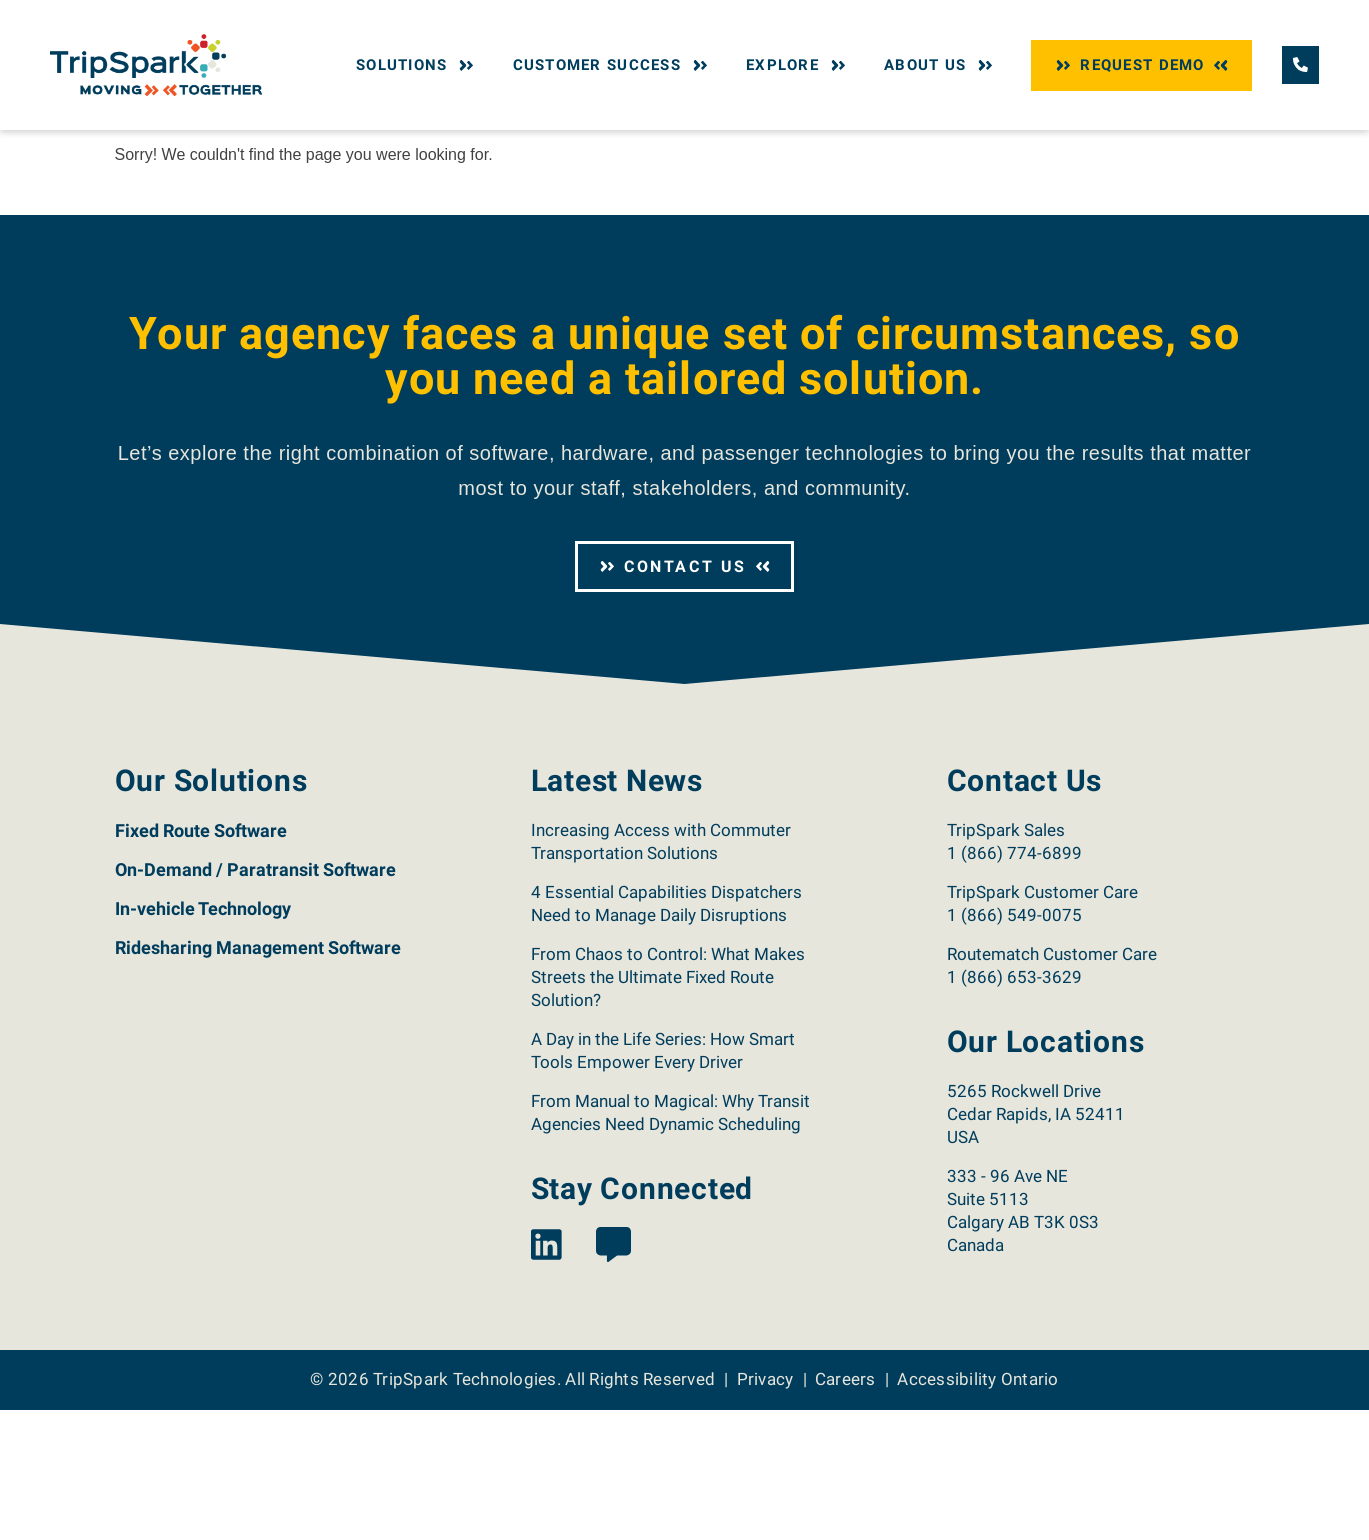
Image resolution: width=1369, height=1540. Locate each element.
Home (132, 148)
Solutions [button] (417, 65)
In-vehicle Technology (203, 1038)
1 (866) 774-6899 (1014, 983)
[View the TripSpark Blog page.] (613, 1376)
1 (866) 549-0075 (1014, 1045)
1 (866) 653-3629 (1014, 1107)
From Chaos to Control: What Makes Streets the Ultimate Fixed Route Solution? (668, 1107)
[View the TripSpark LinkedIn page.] (546, 1376)
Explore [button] (798, 65)
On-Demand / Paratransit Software (255, 999)
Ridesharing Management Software (258, 1077)
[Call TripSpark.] (1300, 64)
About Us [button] (940, 65)
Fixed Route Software (201, 960)
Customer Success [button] (613, 65)
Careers (845, 1509)
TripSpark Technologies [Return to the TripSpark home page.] (465, 1509)
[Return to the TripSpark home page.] (156, 63)
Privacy (765, 1509)
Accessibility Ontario (977, 1509)
